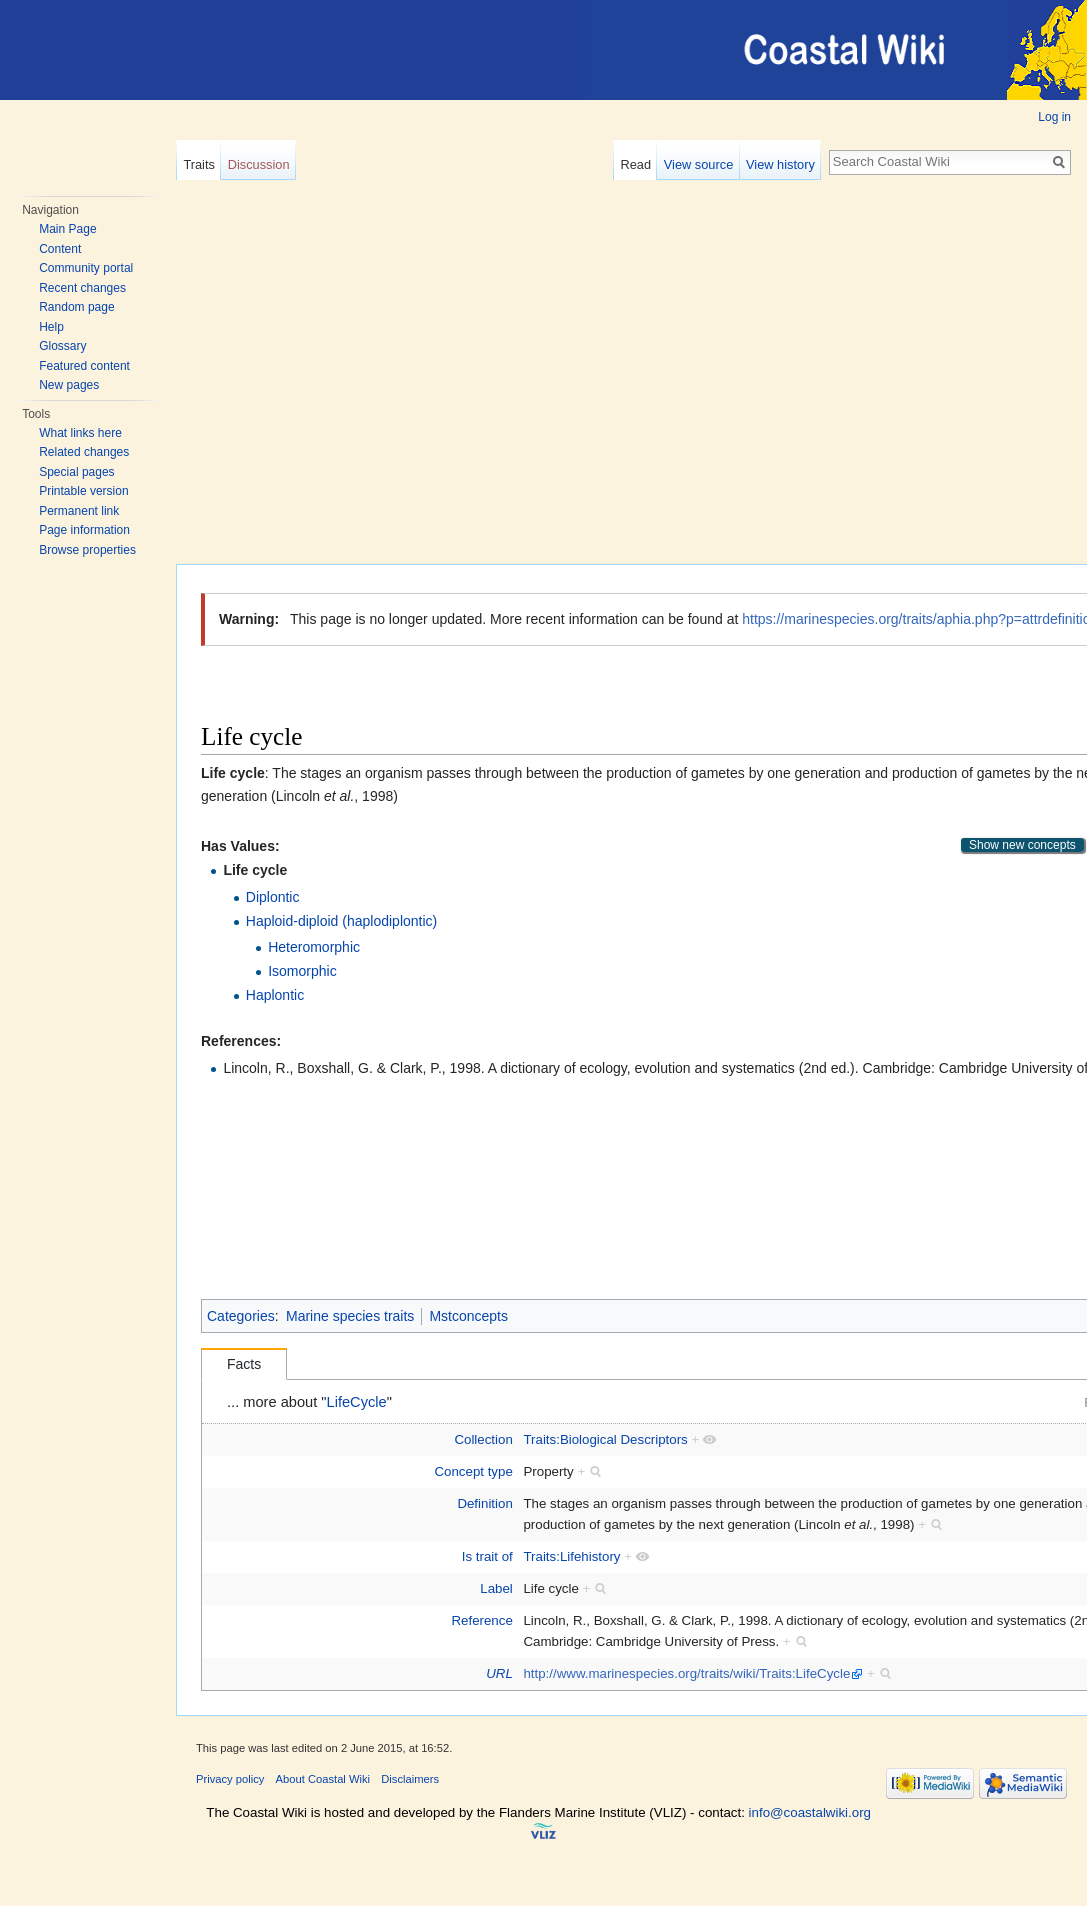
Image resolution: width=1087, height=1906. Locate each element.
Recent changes (82, 288)
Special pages (76, 472)
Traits (199, 164)
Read (635, 164)
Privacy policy (230, 1779)
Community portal (86, 268)
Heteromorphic (314, 947)
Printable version (83, 491)
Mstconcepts (468, 1316)
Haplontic (275, 995)
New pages (69, 385)
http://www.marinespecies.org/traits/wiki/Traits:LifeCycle (686, 1673)
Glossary (62, 346)
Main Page (67, 229)
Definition (484, 1503)
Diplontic (273, 897)
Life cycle (255, 870)
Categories (241, 1316)
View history (780, 164)
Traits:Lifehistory (571, 1556)
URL (499, 1673)
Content (60, 249)
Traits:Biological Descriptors (605, 1439)
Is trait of (487, 1556)
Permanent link (79, 511)
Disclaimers (410, 1779)
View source (698, 164)
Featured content (84, 366)
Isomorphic (302, 971)
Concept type (473, 1471)
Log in (1054, 117)
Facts (244, 1364)
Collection (483, 1439)
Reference (481, 1620)
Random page (76, 307)
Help (51, 327)
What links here (80, 433)
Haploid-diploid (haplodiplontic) (341, 921)
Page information (84, 530)
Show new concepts (1022, 845)
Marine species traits (350, 1316)
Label (496, 1588)
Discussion (259, 164)
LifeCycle (357, 1402)
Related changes (84, 452)
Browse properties (87, 550)
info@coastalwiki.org (810, 1812)
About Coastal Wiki (323, 1779)
